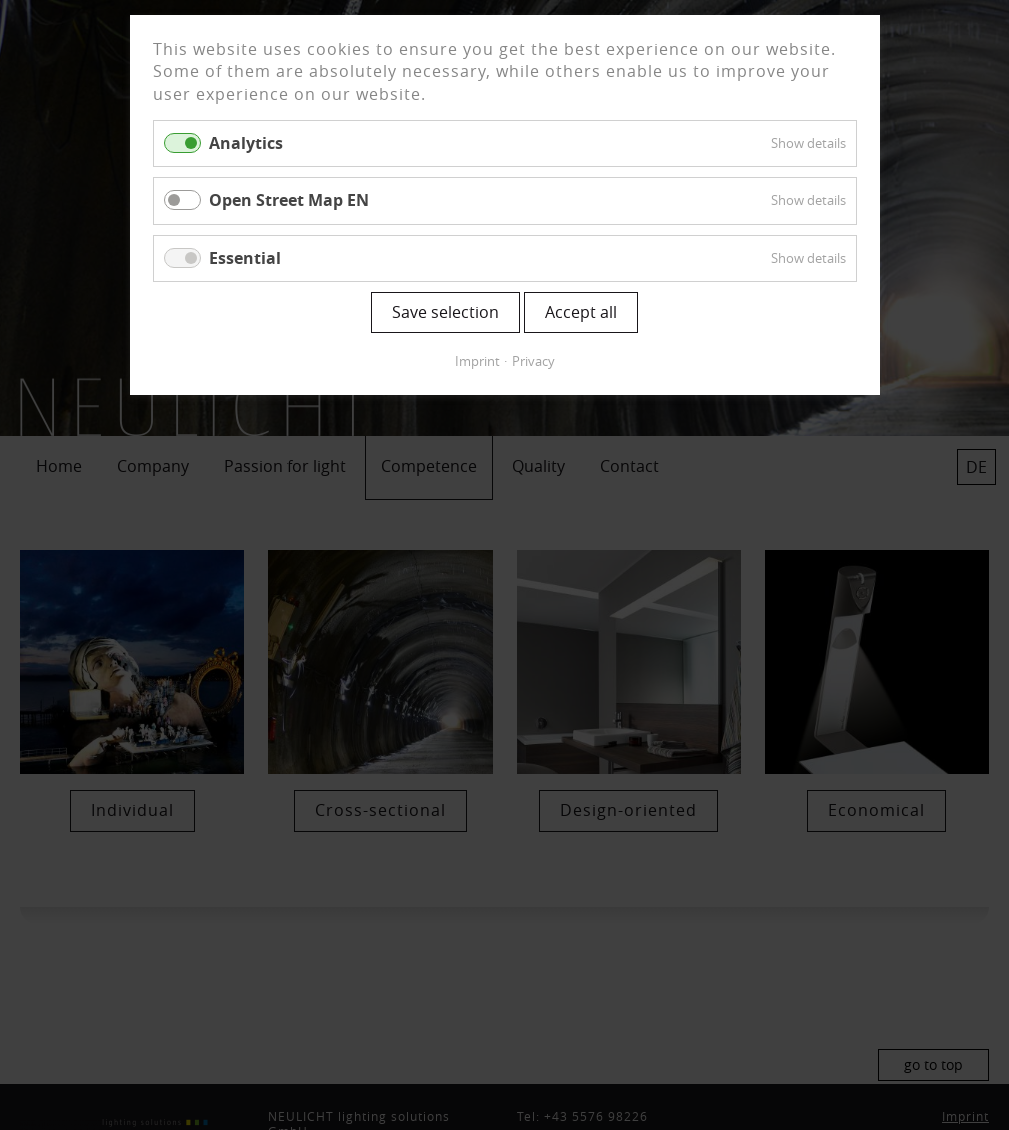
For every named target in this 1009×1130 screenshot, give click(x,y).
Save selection (445, 312)
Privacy (533, 361)
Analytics (246, 143)
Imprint (477, 361)
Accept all (581, 312)
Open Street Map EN (289, 200)
